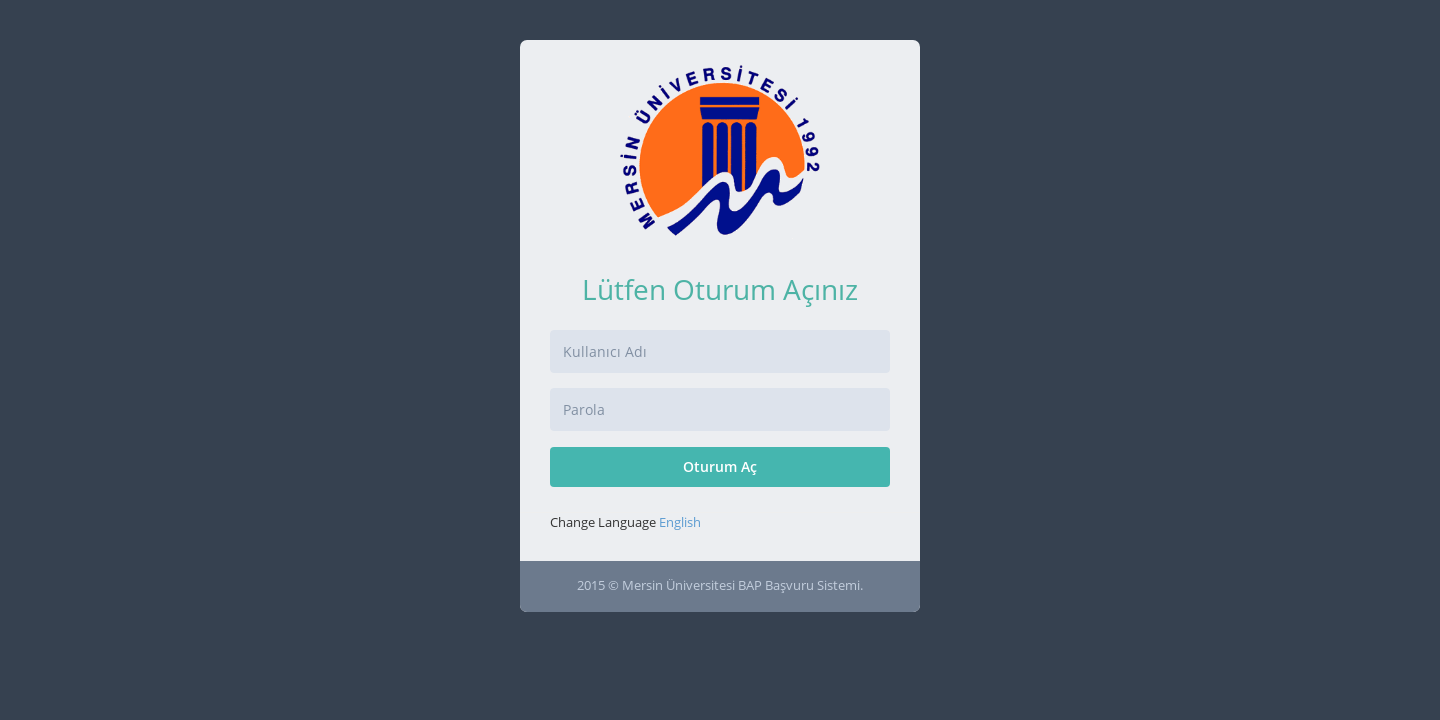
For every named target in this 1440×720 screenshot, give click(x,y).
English (680, 522)
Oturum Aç (720, 466)
